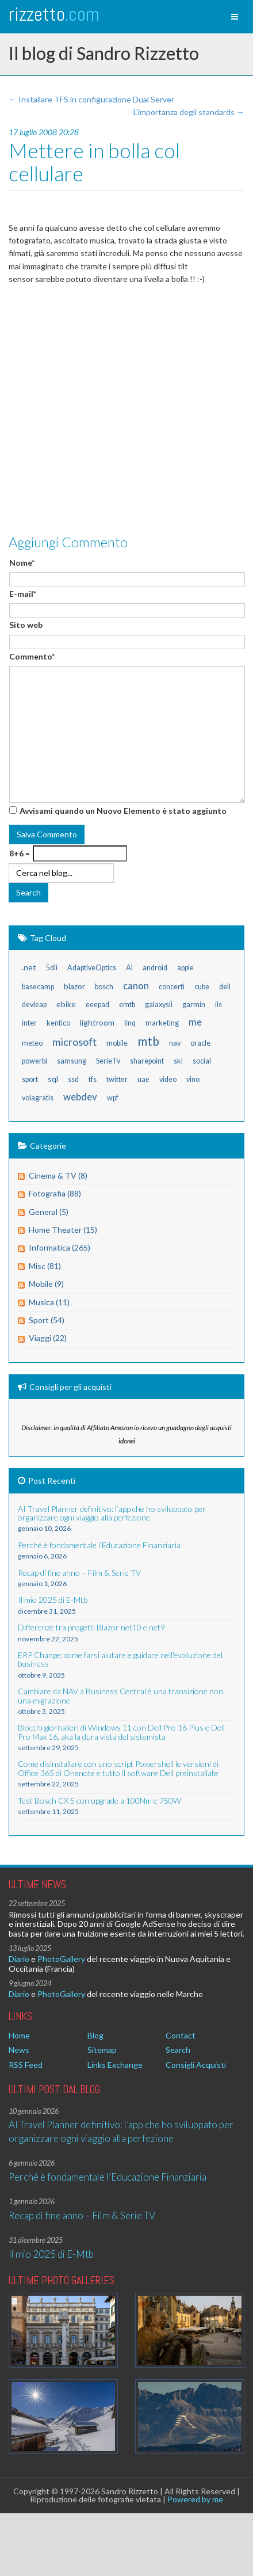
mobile (117, 1043)
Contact (180, 2035)
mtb (148, 1041)
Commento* (32, 656)
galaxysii (158, 1004)
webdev (80, 1097)
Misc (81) (45, 1266)
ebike (66, 1004)
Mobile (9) (46, 1284)
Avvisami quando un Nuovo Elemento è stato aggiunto (123, 811)
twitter (117, 1079)
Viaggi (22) (48, 1338)
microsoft (74, 1041)
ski (178, 1061)
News (19, 2050)
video (168, 1079)
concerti (172, 986)
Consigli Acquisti (196, 2065)
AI (129, 967)
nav (175, 1043)
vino (193, 1079)
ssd (73, 1079)
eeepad (97, 1004)
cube (201, 986)
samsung (71, 1061)
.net (29, 967)
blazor (74, 986)
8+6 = (19, 853)
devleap (34, 1004)
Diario (19, 1959)
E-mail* (22, 594)
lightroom (97, 1022)
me (195, 1022)
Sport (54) (46, 1320)
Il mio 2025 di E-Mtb (51, 2254)
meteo (32, 1043)
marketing (162, 1023)
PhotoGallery (61, 1959)
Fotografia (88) (55, 1193)
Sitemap (102, 2050)
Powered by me (195, 2499)
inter (29, 1023)
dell (225, 986)
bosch (104, 986)
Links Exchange (115, 2065)
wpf (112, 1097)
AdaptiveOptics (91, 967)
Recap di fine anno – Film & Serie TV (82, 2215)
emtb (127, 1004)
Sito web (26, 625)
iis (218, 1004)
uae (143, 1079)
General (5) (48, 1212)
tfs (93, 1079)
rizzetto (54, 14)
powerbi (34, 1061)
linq (130, 1023)
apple (185, 967)
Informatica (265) (59, 1247)
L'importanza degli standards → (188, 112)
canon (136, 986)
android (155, 967)
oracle (200, 1043)
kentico (58, 1023)
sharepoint (147, 1061)
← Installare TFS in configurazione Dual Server (91, 99)
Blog (95, 2035)
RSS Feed (26, 2065)
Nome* (21, 562)
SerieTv (108, 1061)
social (202, 1061)
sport (30, 1079)
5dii (51, 967)
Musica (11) (49, 1302)
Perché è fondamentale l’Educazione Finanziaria (107, 2177)
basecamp (38, 986)
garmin (193, 1004)
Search (178, 2050)
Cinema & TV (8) (58, 1175)
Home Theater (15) (63, 1229)
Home (19, 2035)
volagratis (37, 1097)
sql (53, 1079)
